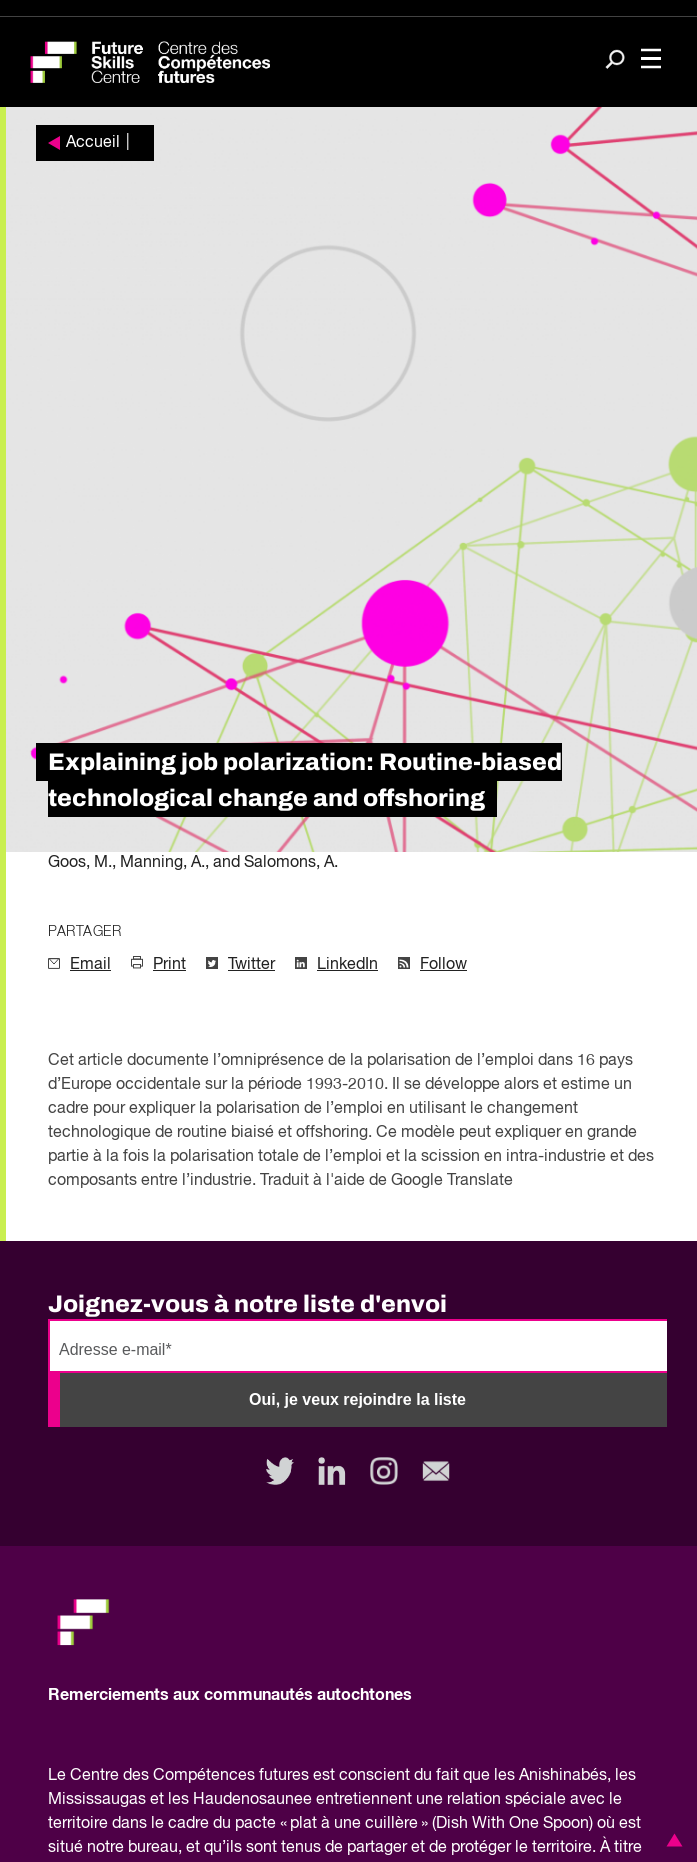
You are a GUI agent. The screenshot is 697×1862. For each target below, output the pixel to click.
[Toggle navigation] (651, 60)
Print (169, 965)
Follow (443, 965)
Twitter (251, 965)
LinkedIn (347, 965)
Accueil (93, 143)
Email (90, 965)
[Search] (615, 61)
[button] (671, 1840)
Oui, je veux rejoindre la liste (357, 1399)
